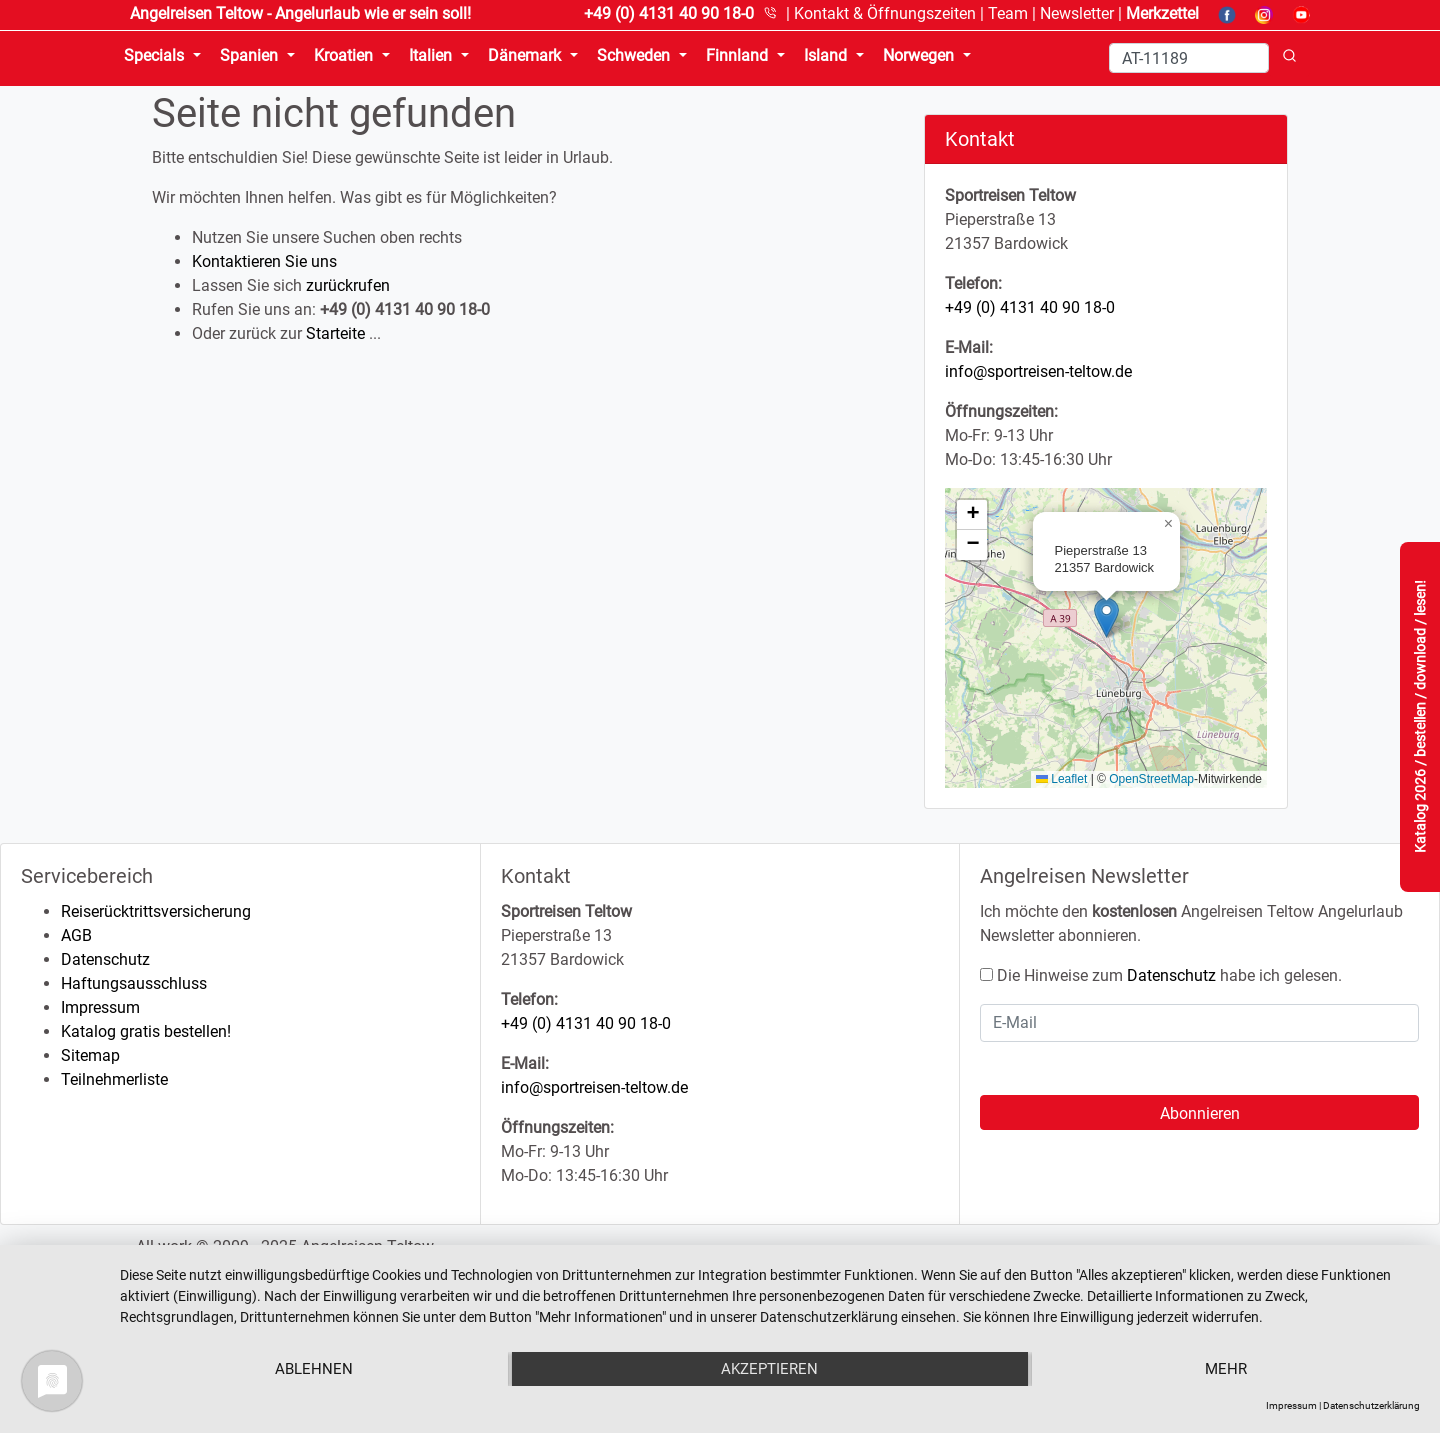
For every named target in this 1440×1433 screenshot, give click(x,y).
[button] (1106, 617)
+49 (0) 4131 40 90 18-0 (1030, 307)
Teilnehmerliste (114, 1079)
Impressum (100, 1007)
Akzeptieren (769, 1369)
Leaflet (1061, 779)
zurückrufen (348, 285)
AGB (76, 935)
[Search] (1189, 58)
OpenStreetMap (1151, 779)
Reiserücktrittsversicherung (156, 911)
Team (1008, 13)
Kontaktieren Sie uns (264, 261)
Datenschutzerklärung (1371, 1405)
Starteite (335, 333)
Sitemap (90, 1055)
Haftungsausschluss (134, 983)
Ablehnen (314, 1369)
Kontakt (885, 13)
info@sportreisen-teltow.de (1038, 371)
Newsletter (1077, 13)
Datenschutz (105, 959)
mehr (1226, 1369)
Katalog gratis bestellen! (146, 1031)
